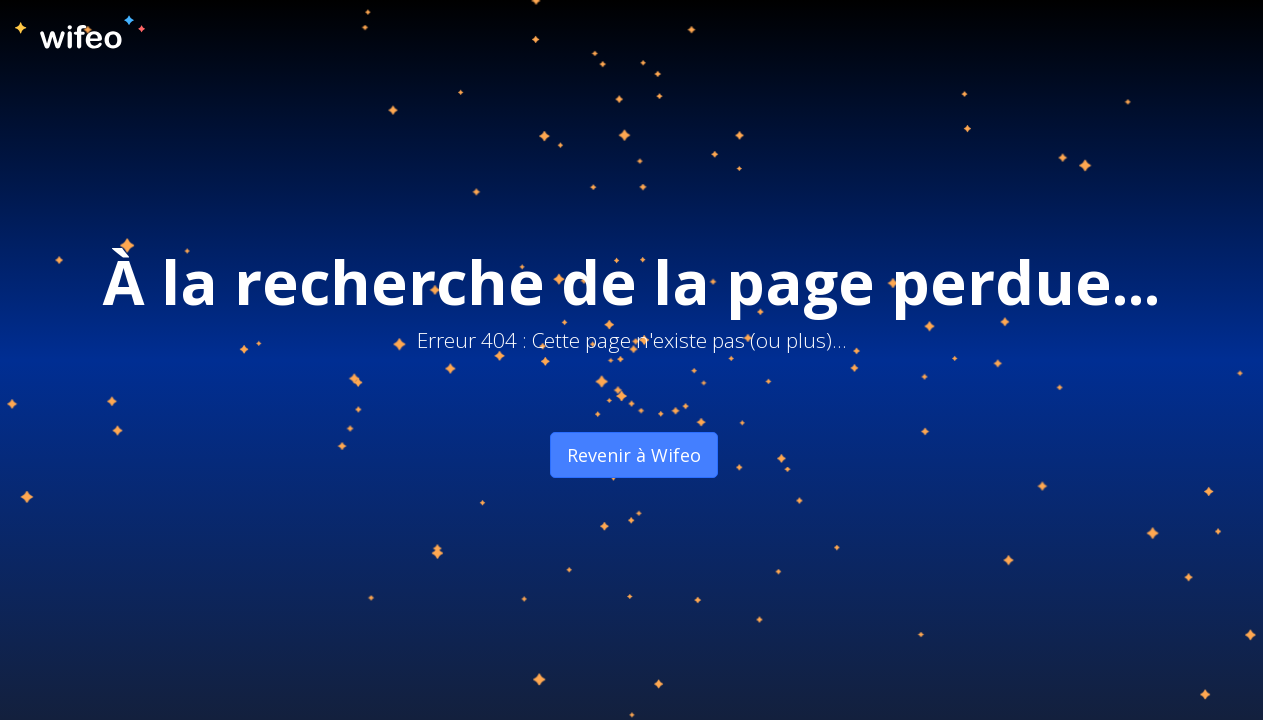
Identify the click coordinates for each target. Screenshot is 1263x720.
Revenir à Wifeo (634, 455)
